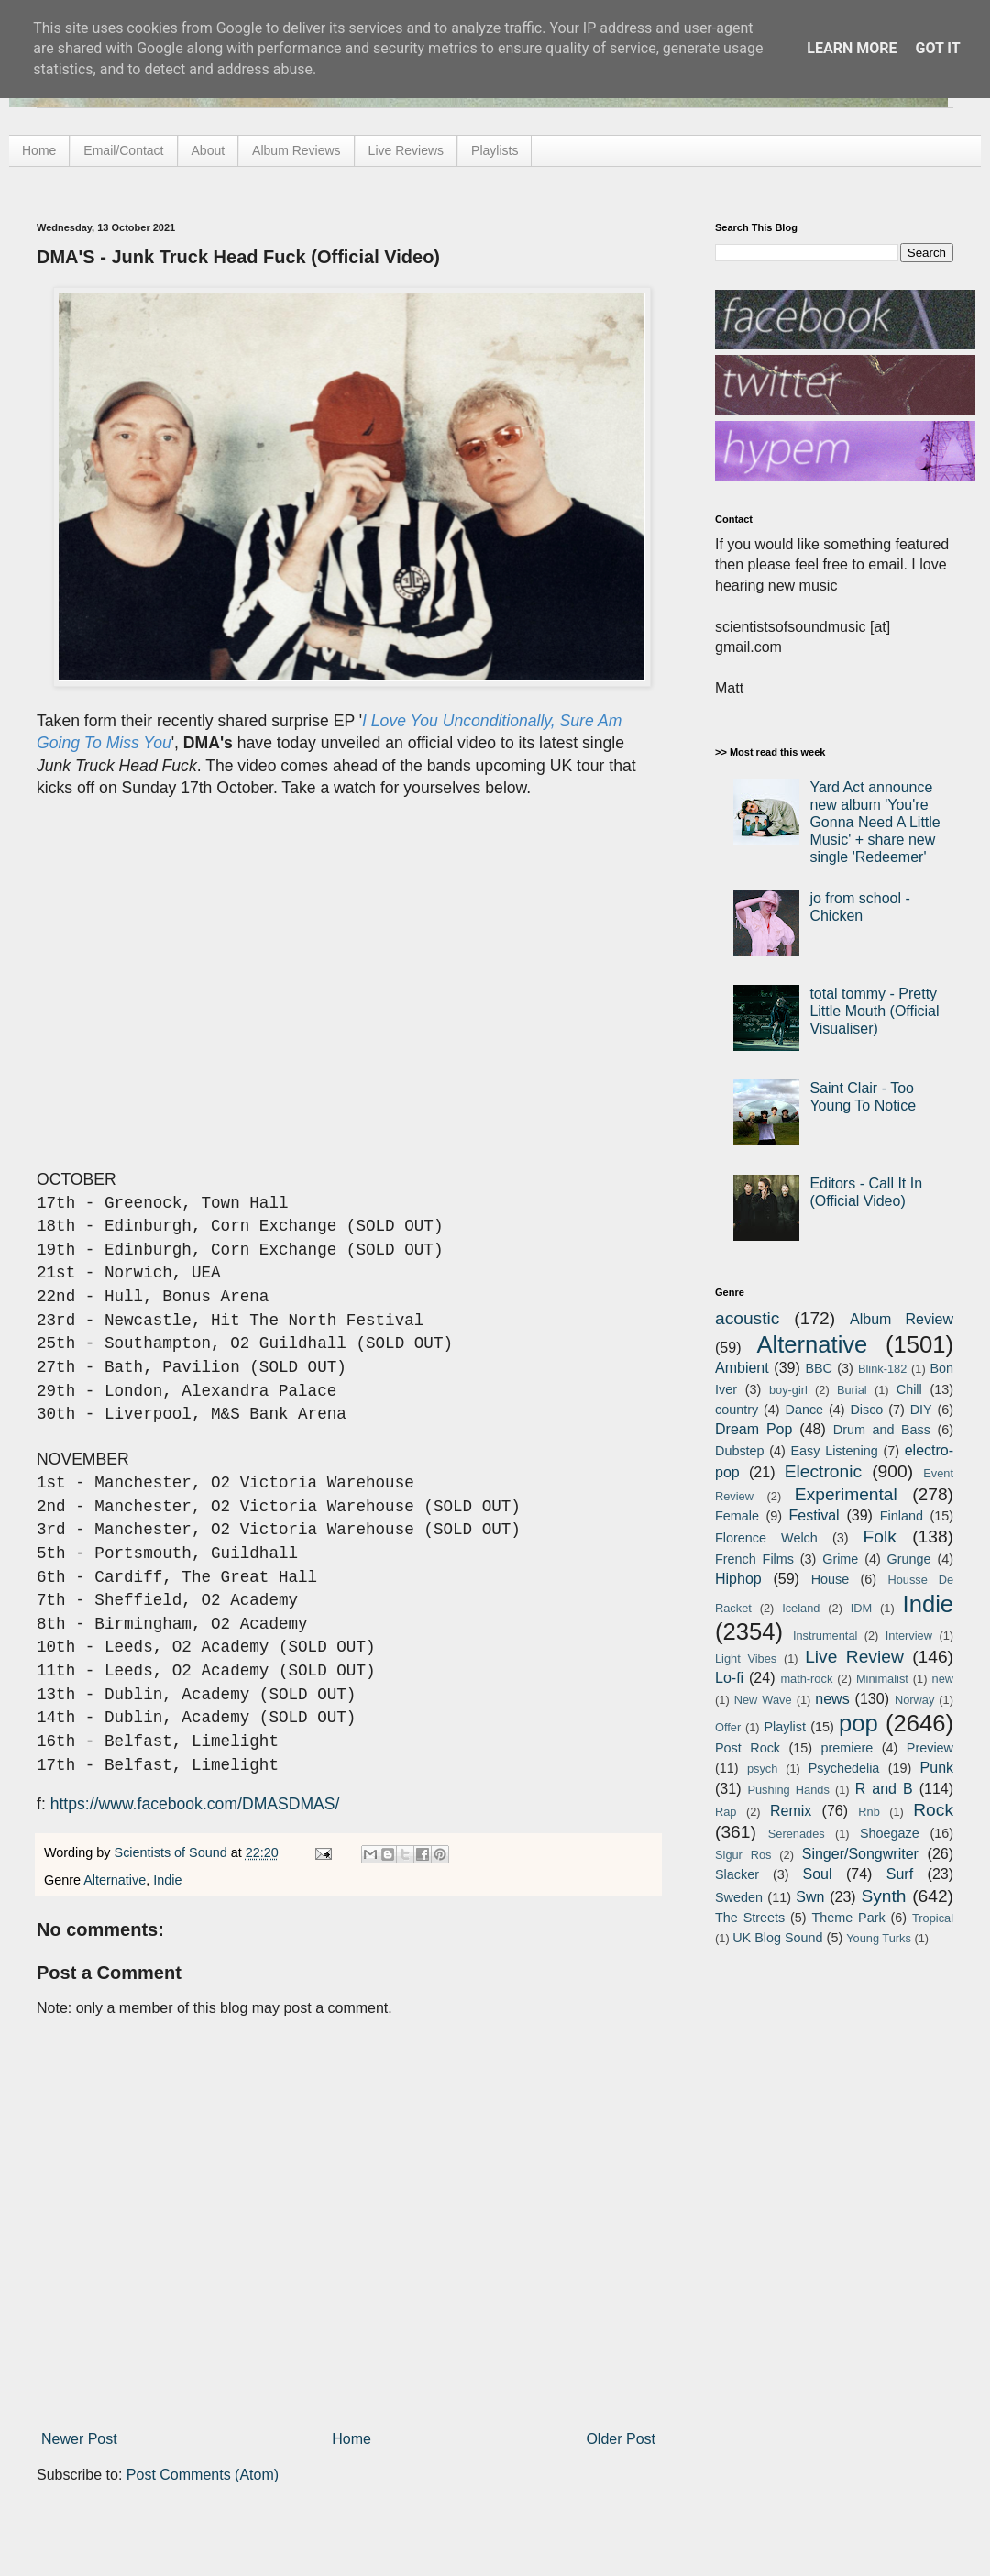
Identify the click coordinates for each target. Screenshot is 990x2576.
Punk (936, 1767)
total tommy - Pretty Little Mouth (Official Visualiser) (874, 1011)
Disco (866, 1409)
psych (762, 1768)
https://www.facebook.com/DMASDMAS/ (195, 1804)
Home (39, 150)
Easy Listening (834, 1450)
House (830, 1579)
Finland (901, 1516)
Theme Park (849, 1917)
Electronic (823, 1471)
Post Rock (747, 1748)
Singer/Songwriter (860, 1854)
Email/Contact (123, 150)
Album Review (901, 1319)
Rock (933, 1809)
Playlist (785, 1726)
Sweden (739, 1897)
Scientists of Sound (173, 1852)
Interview (909, 1635)
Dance (804, 1409)
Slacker (737, 1874)
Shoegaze (889, 1833)
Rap (725, 1812)
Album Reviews (296, 150)
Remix (790, 1811)
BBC (818, 1368)
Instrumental (825, 1635)
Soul (817, 1874)
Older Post (620, 2439)
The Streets (750, 1917)
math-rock (806, 1679)
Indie (167, 1880)
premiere (847, 1748)
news (832, 1699)
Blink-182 (882, 1369)
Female (737, 1516)
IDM (861, 1608)
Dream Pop (753, 1429)
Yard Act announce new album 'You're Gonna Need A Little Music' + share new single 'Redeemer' (874, 822)
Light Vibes (745, 1658)
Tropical (932, 1918)
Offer (728, 1727)
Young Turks (878, 1938)
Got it (937, 48)
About (209, 150)
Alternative (114, 1880)
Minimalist (882, 1679)
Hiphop (738, 1579)
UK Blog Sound (777, 1937)
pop (858, 1723)
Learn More (851, 48)
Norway (914, 1700)
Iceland (801, 1608)
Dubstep (739, 1450)
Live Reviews (406, 150)
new (942, 1679)
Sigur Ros (743, 1855)
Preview (930, 1748)
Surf (899, 1874)
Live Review (854, 1656)
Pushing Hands (788, 1790)
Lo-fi (729, 1678)
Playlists (494, 150)
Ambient (742, 1368)
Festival (813, 1515)
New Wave (763, 1700)
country (736, 1409)
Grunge (909, 1559)
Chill (909, 1389)
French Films (754, 1559)
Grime (840, 1559)
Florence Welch (766, 1538)
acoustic (747, 1318)
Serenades (796, 1834)
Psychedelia (844, 1768)
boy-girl (788, 1390)
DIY (921, 1409)
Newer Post (79, 2439)
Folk (880, 1536)
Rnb (868, 1812)
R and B (884, 1789)
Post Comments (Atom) (202, 2474)
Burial (852, 1390)
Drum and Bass (881, 1429)
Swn (810, 1897)
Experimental (846, 1494)
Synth (883, 1896)
